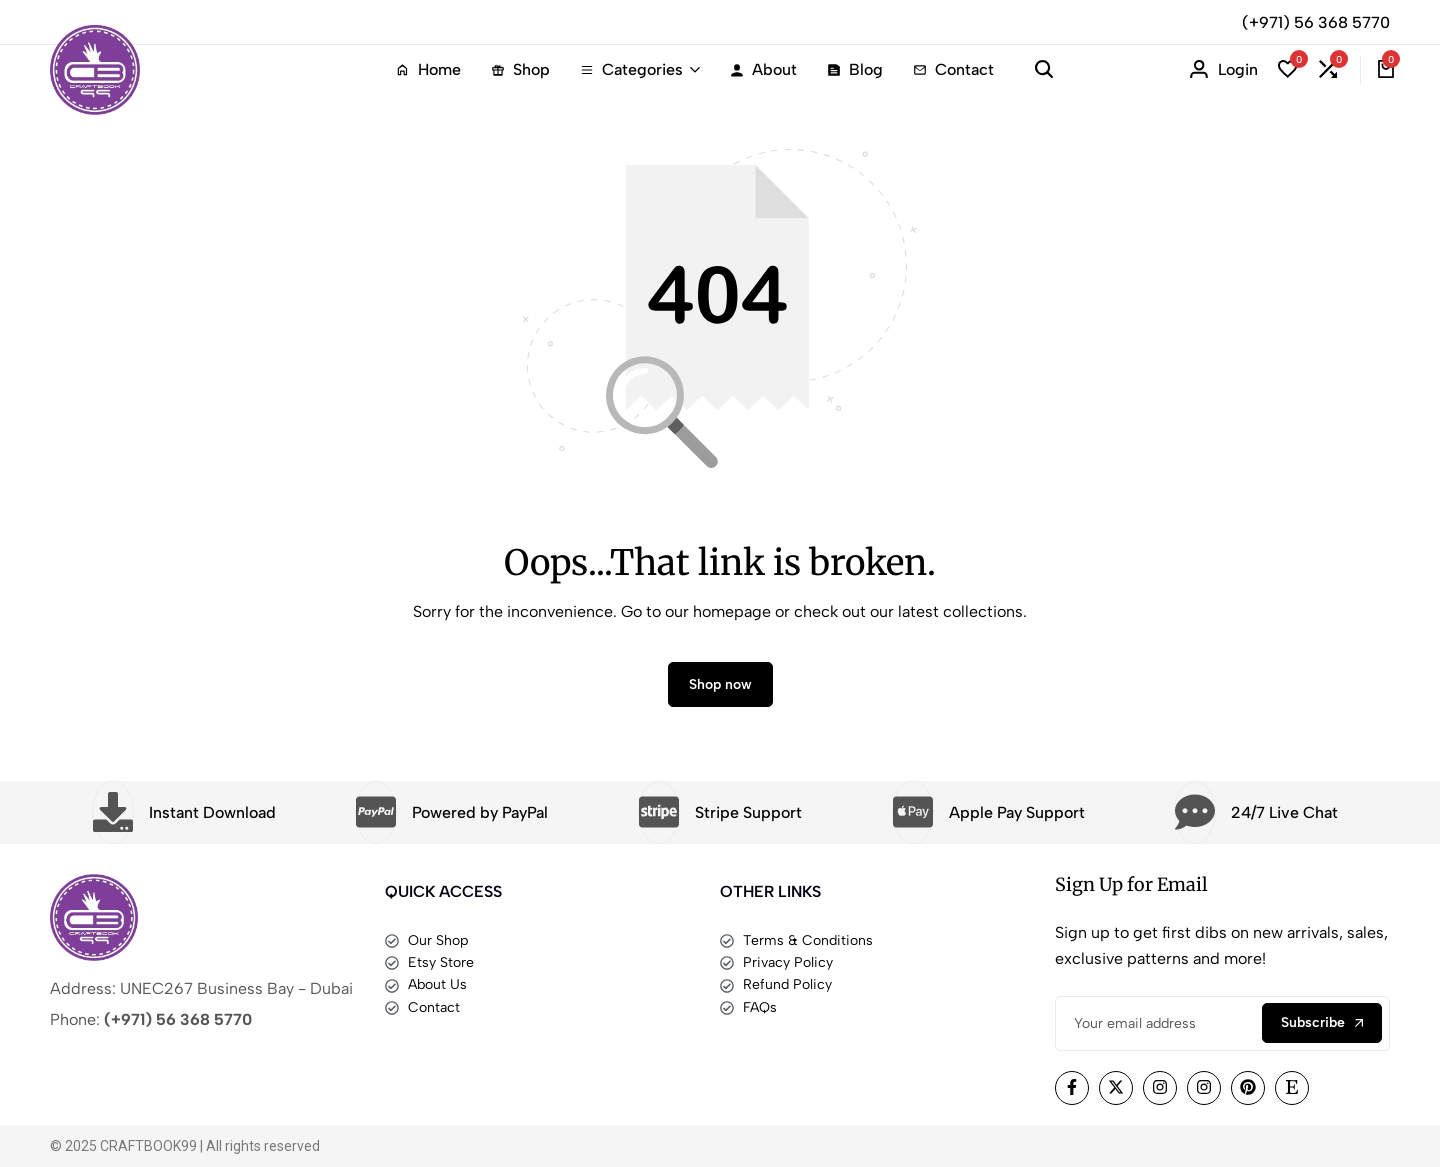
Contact (953, 69)
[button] (1288, 70)
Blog (855, 69)
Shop (520, 69)
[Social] (1072, 1088)
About (763, 69)
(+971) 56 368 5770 (1316, 22)
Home (428, 69)
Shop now (720, 684)
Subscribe (1322, 1022)
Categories (631, 69)
